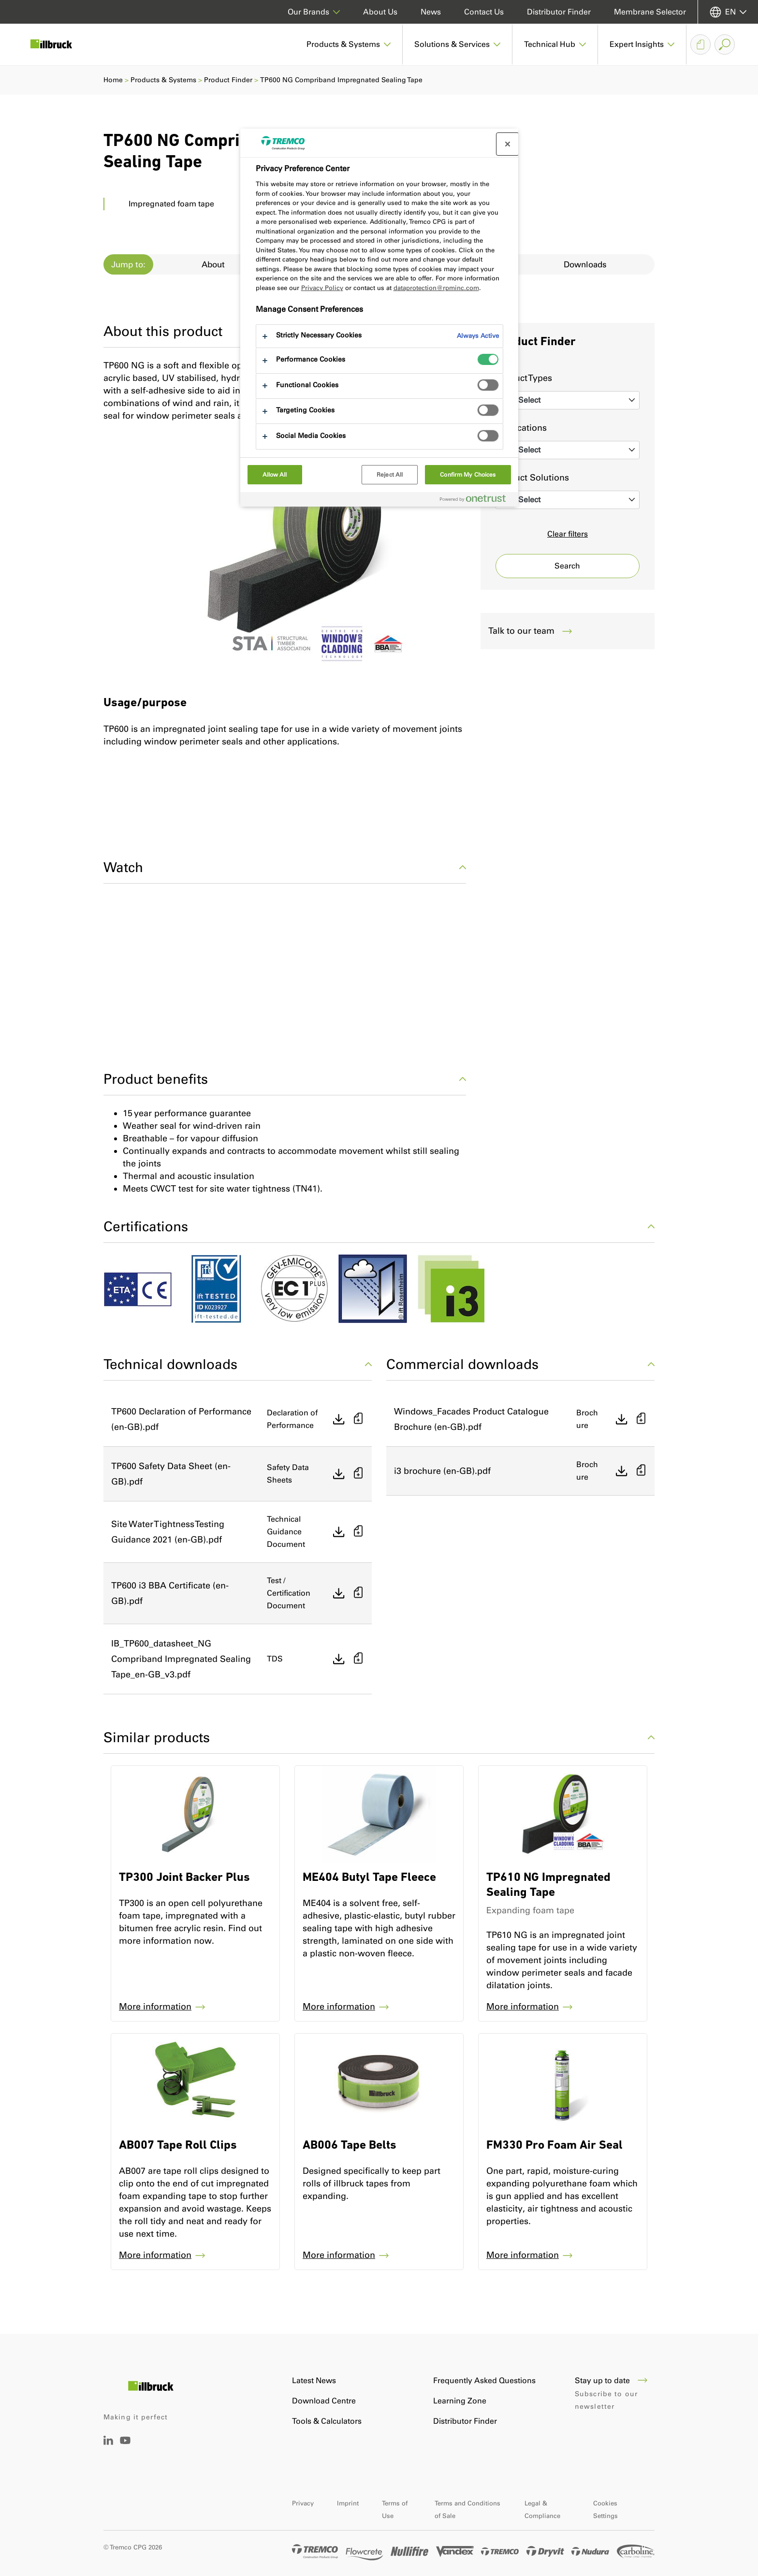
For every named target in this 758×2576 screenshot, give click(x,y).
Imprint (348, 2503)
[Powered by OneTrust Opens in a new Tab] (476, 501)
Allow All (274, 474)
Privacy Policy (322, 287)
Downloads (585, 264)
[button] (349, 44)
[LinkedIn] (108, 2442)
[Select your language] (728, 12)
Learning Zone (459, 2400)
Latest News (314, 2380)
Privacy (303, 2503)
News (431, 11)
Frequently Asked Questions (484, 2380)
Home (113, 80)
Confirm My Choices (468, 474)
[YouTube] (125, 2447)
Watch (284, 867)
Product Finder (228, 80)
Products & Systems (163, 80)
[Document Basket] (700, 44)
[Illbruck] (58, 44)
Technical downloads (237, 1364)
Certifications (379, 1226)
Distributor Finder (559, 11)
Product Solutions (532, 477)
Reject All (390, 474)
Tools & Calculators (327, 2421)
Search (567, 565)
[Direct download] (339, 1419)
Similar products (379, 1737)
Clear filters (567, 533)
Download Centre (324, 2400)
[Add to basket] (358, 1419)
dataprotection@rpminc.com (436, 287)
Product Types (524, 378)
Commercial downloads (520, 1364)
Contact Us (484, 11)
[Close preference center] (507, 144)
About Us (380, 11)
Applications (521, 427)
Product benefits (284, 1079)
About (213, 264)
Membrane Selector (650, 11)
